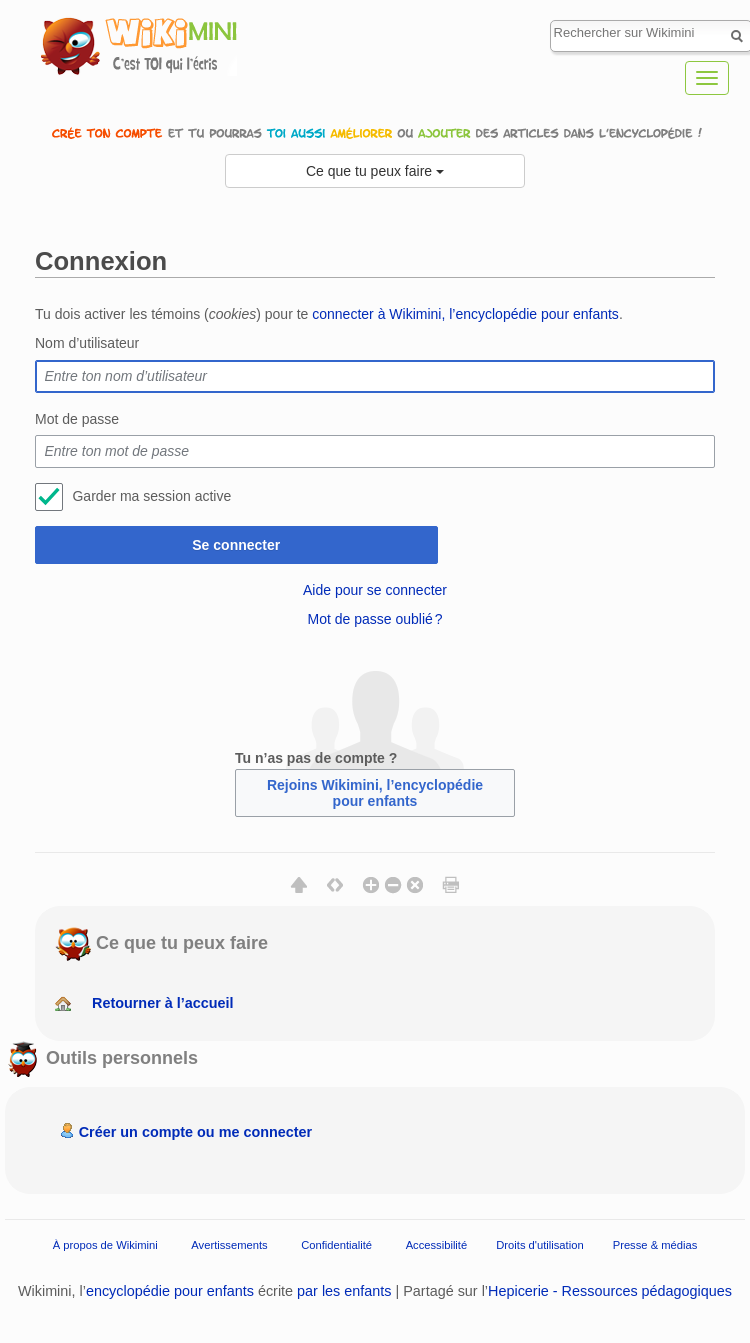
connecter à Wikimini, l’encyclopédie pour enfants (465, 314)
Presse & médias (655, 1245)
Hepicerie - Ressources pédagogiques (610, 1291)
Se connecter (236, 545)
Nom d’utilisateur (87, 343)
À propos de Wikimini (105, 1245)
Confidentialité (336, 1245)
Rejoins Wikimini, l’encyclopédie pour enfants (375, 793)
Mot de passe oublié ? (374, 619)
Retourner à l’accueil (163, 1003)
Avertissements (229, 1245)
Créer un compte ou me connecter (196, 1132)
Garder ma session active (151, 496)
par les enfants (344, 1291)
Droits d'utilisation (539, 1245)
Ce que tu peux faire (375, 171)
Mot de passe (77, 419)
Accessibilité (437, 1245)
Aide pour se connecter (375, 590)
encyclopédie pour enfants (170, 1291)
